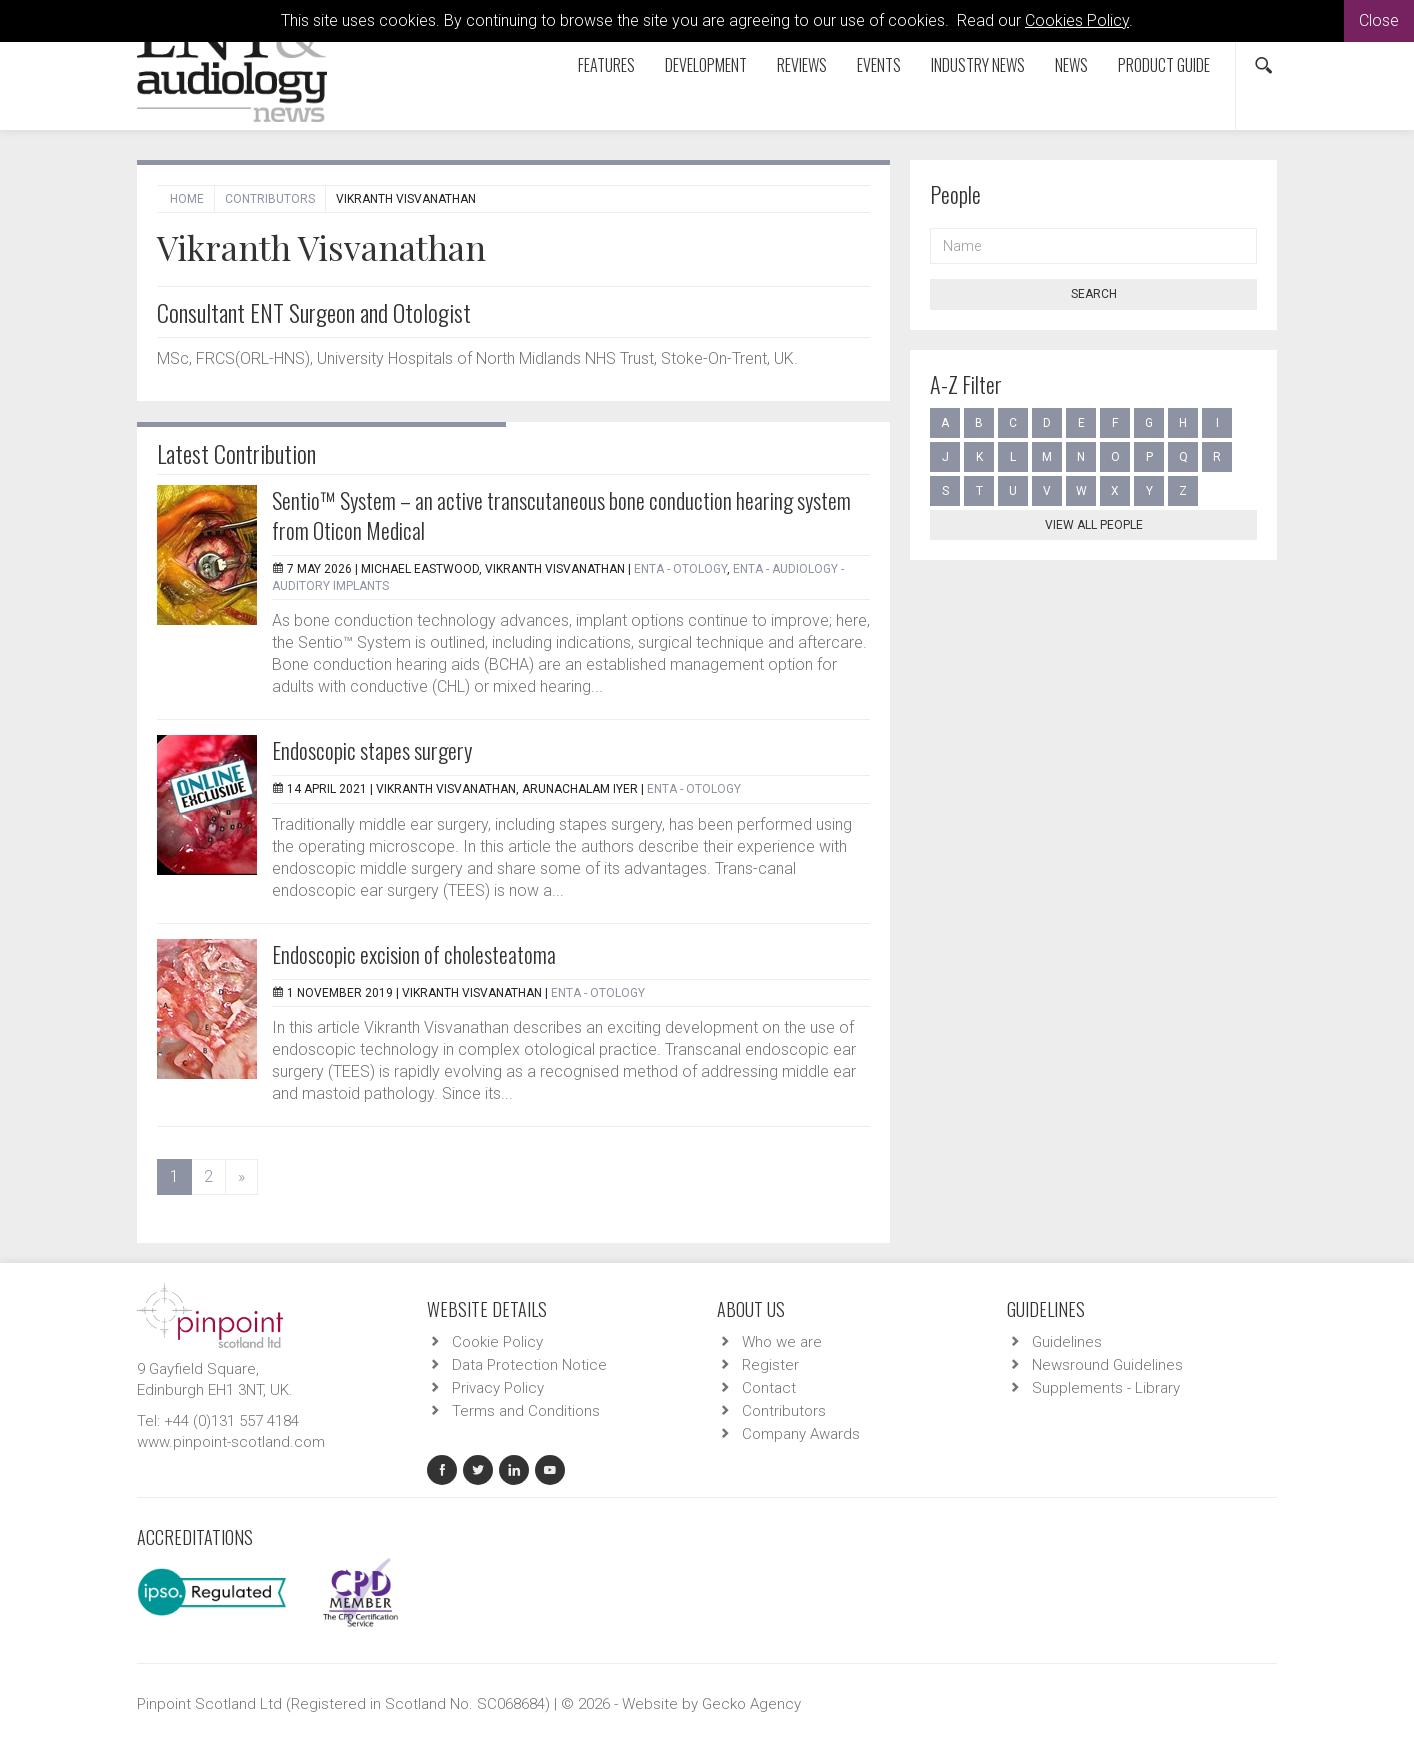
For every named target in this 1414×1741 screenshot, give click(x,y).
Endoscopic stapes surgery (372, 750)
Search (1094, 294)
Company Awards (801, 1434)
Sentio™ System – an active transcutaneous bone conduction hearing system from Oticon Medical (561, 515)
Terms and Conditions (526, 1411)
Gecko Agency (751, 1704)
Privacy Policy (498, 1388)
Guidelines (1067, 1342)
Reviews (802, 65)
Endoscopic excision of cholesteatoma (414, 954)
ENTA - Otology (680, 569)
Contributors (270, 199)
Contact (769, 1388)
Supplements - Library (1106, 1388)
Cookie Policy (497, 1342)
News (1071, 65)
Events (879, 65)
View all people (1094, 525)
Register (770, 1365)
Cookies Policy (1077, 20)
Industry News (978, 65)
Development (706, 65)
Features (606, 65)
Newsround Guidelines (1107, 1365)
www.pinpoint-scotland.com (231, 1442)
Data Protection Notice (529, 1365)
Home (187, 199)
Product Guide (1164, 65)
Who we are (782, 1342)
